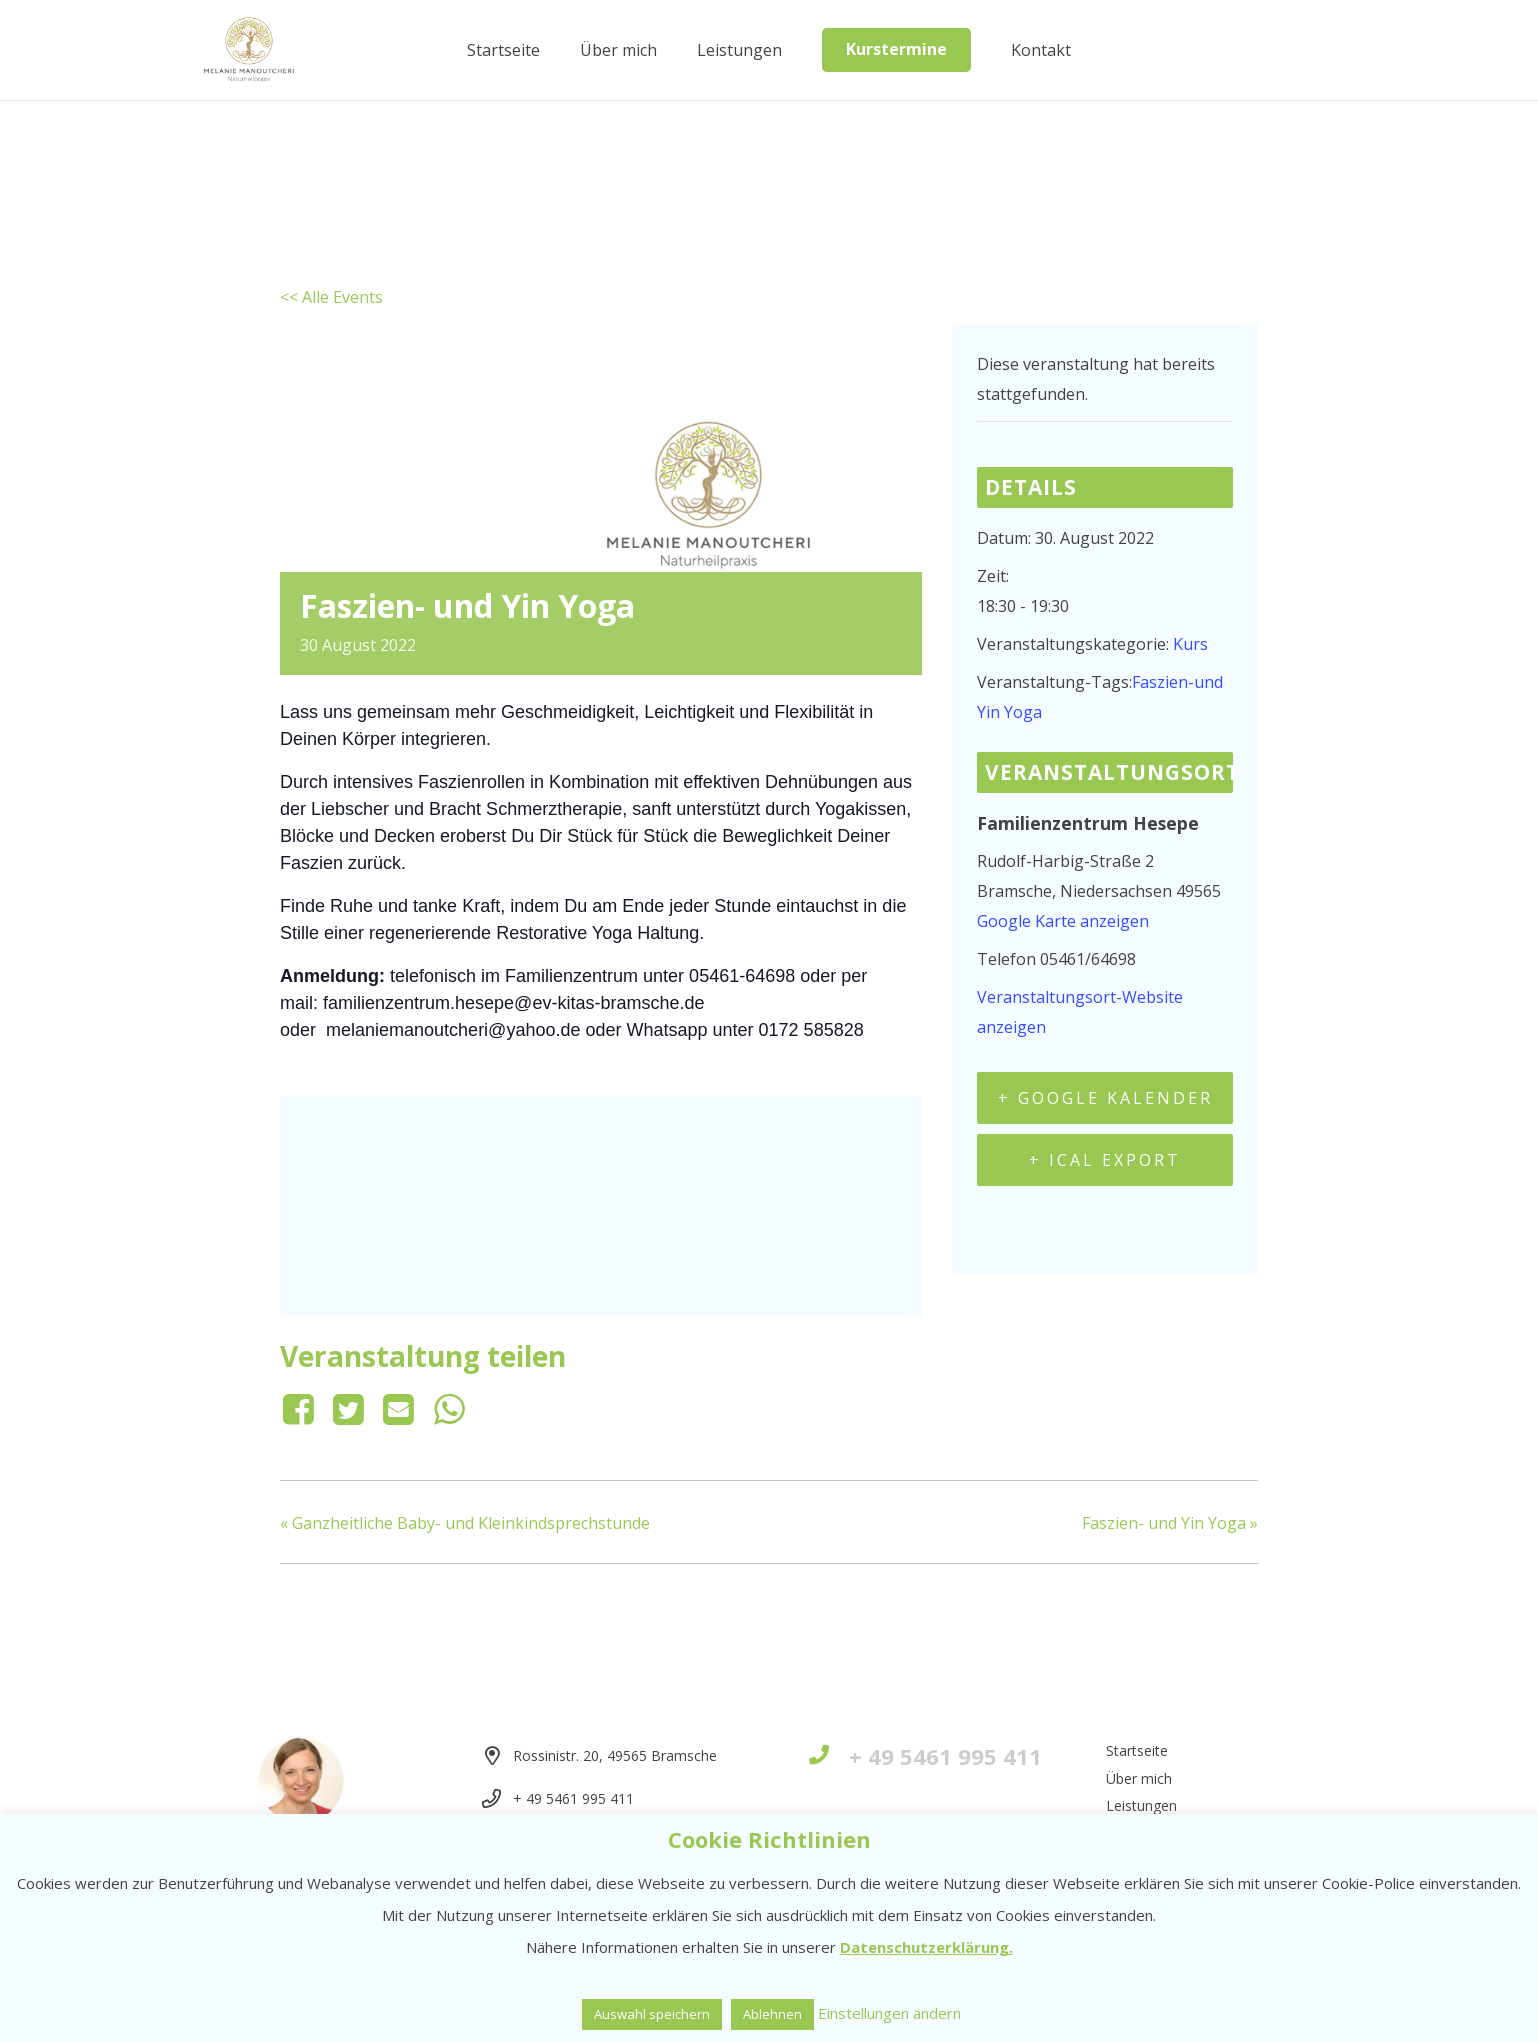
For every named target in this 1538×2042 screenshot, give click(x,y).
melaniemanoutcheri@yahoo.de (453, 1030)
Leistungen (1141, 1805)
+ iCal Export (1105, 1160)
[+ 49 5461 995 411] (828, 1756)
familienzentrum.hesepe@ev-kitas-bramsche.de (513, 1003)
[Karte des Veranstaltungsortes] (601, 1201)
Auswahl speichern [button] (652, 2014)
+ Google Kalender (1105, 1098)
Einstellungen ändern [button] (889, 2013)
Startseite (1137, 1750)
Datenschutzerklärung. (926, 1947)
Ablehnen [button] (772, 2014)
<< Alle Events (331, 297)
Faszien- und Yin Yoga (1170, 1523)
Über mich (1139, 1778)
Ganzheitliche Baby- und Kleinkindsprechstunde (465, 1523)
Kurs (1190, 644)
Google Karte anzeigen (1063, 921)
